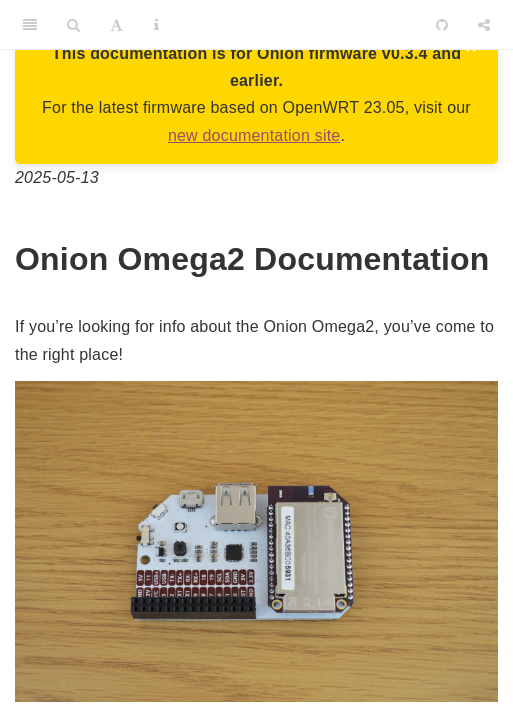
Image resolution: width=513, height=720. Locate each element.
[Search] (73, 25)
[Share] (484, 25)
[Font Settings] (116, 25)
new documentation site (254, 135)
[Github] (442, 25)
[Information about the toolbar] (156, 25)
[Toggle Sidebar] (30, 25)
